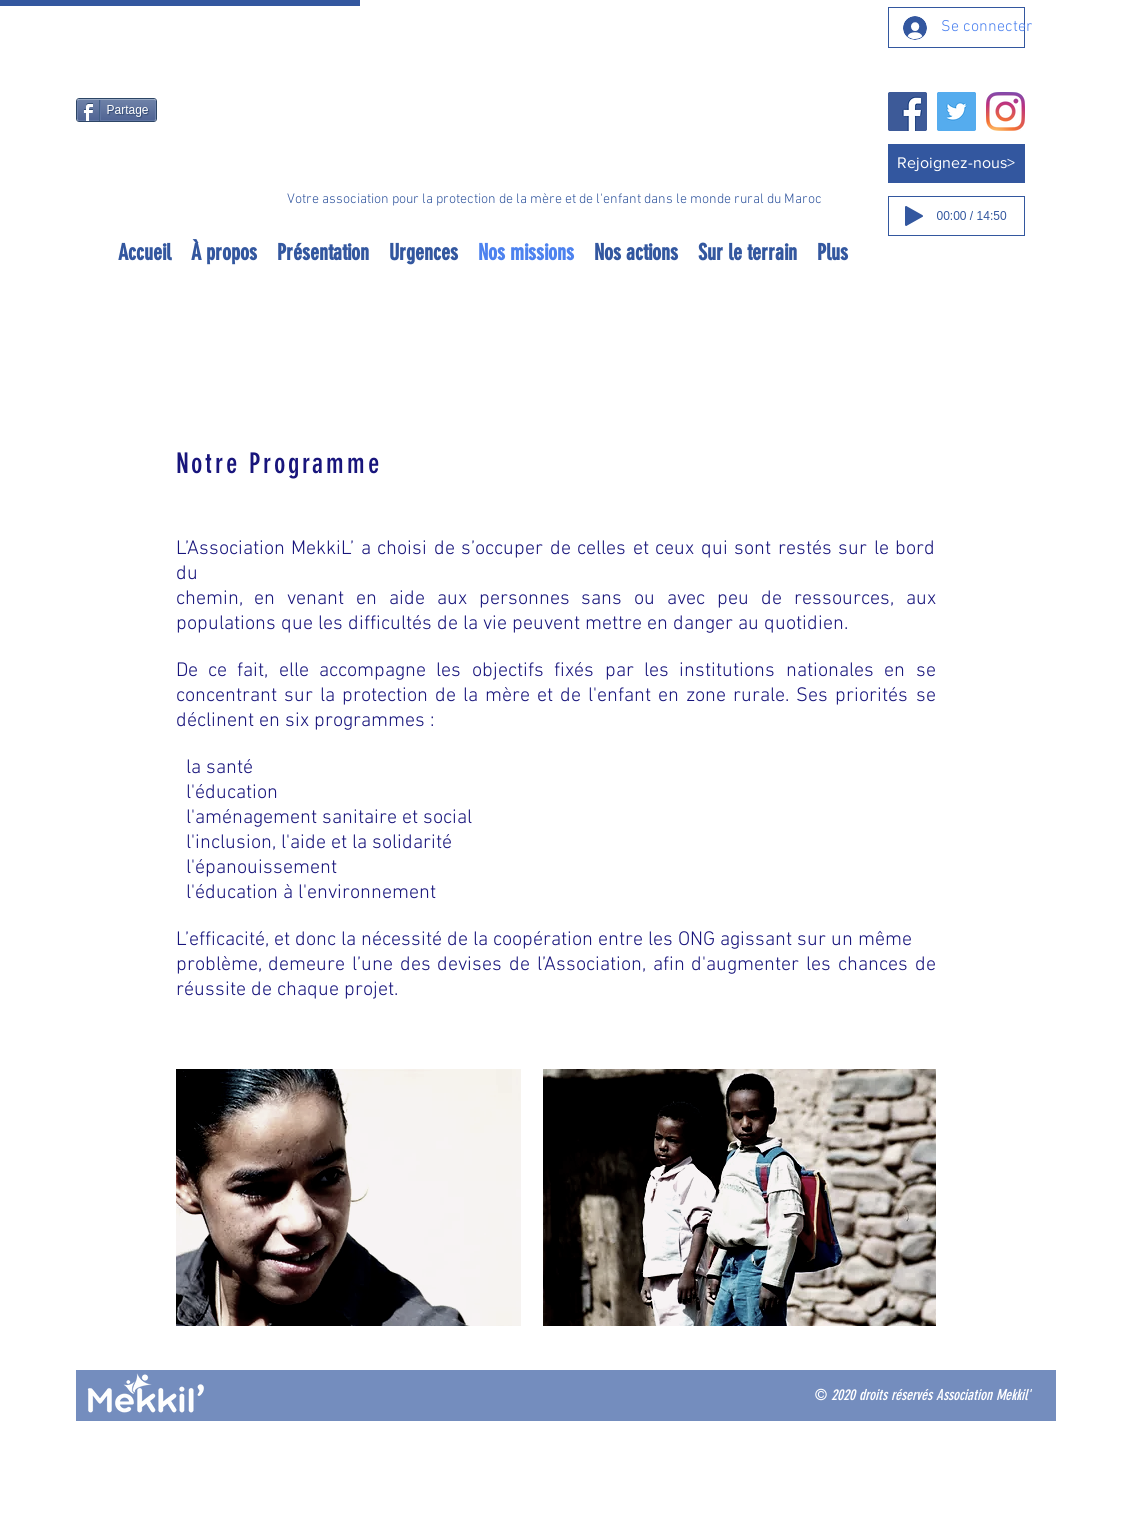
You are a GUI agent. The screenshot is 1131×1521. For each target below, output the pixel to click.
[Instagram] (1005, 111)
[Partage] (116, 110)
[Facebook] (907, 111)
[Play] (914, 216)
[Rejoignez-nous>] (956, 163)
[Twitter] (956, 111)
